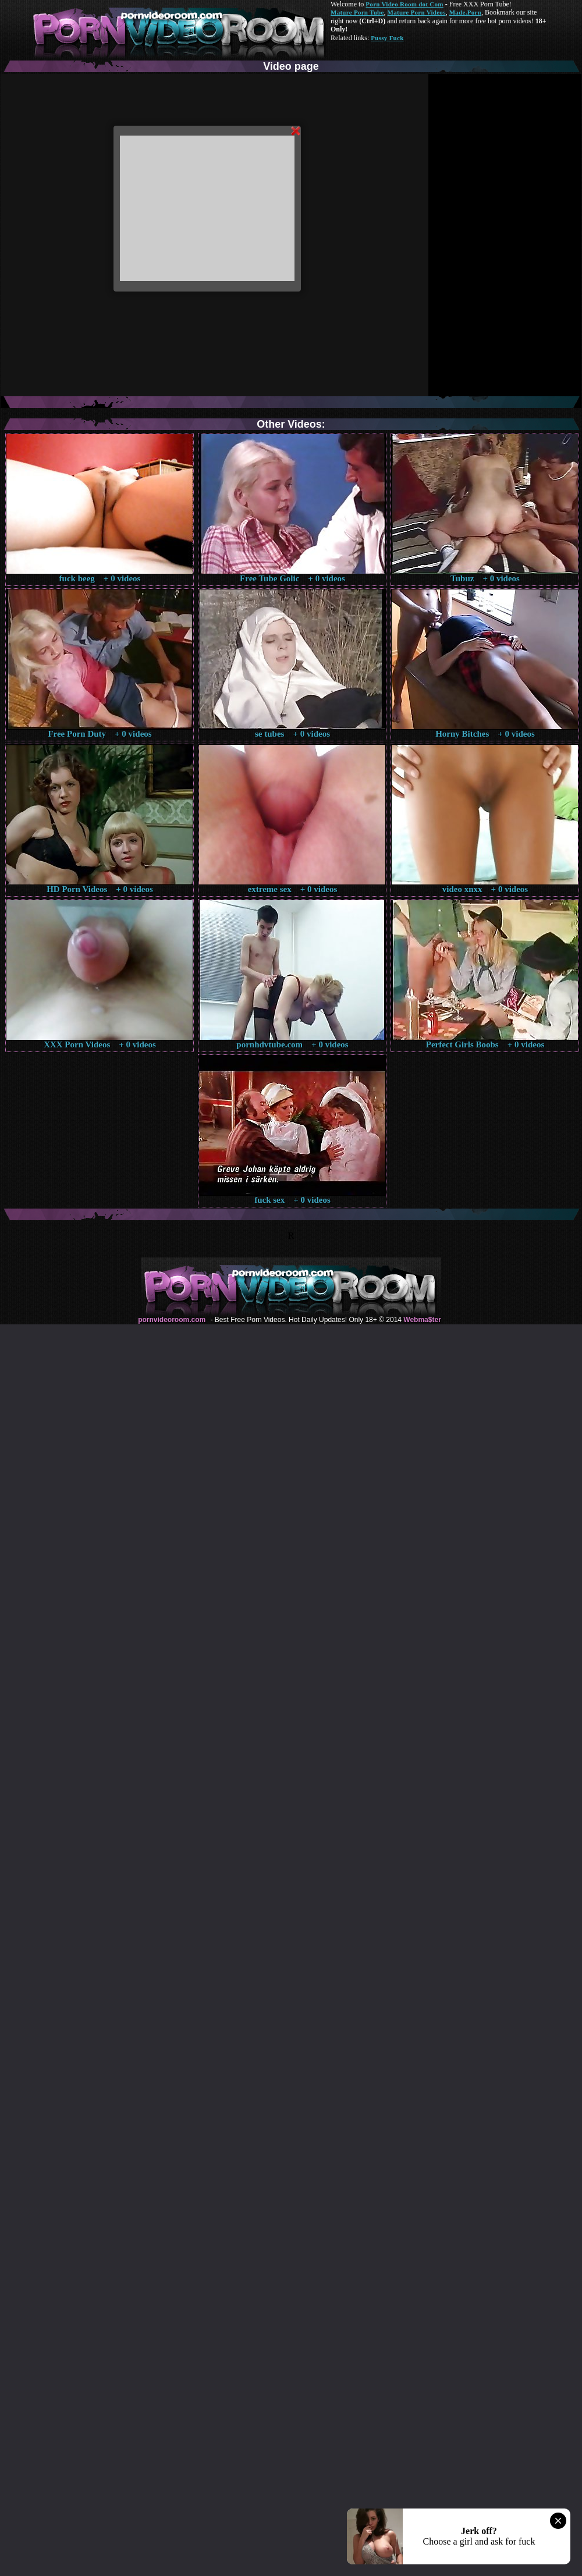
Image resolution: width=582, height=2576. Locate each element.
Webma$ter (422, 1320)
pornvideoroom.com (171, 1320)
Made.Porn (465, 12)
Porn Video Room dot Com (404, 4)
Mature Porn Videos (417, 12)
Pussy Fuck (387, 37)
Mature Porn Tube (357, 12)
